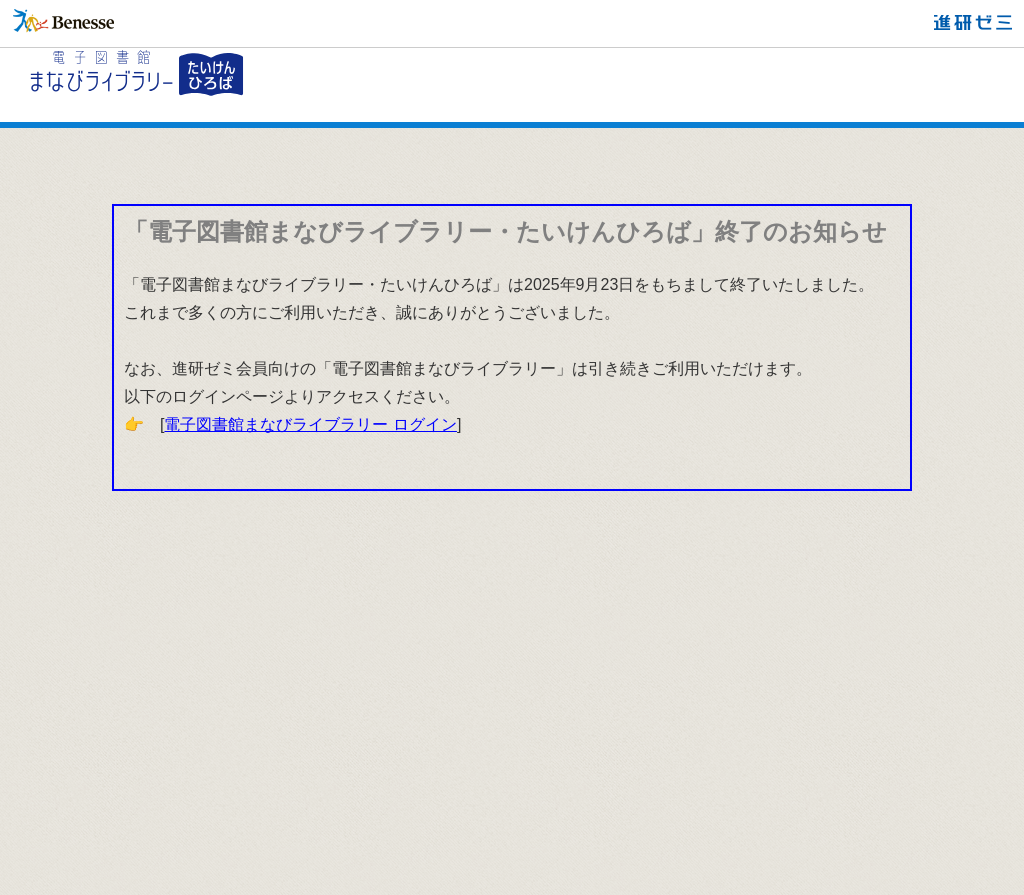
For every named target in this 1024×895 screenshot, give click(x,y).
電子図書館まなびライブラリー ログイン (310, 424)
